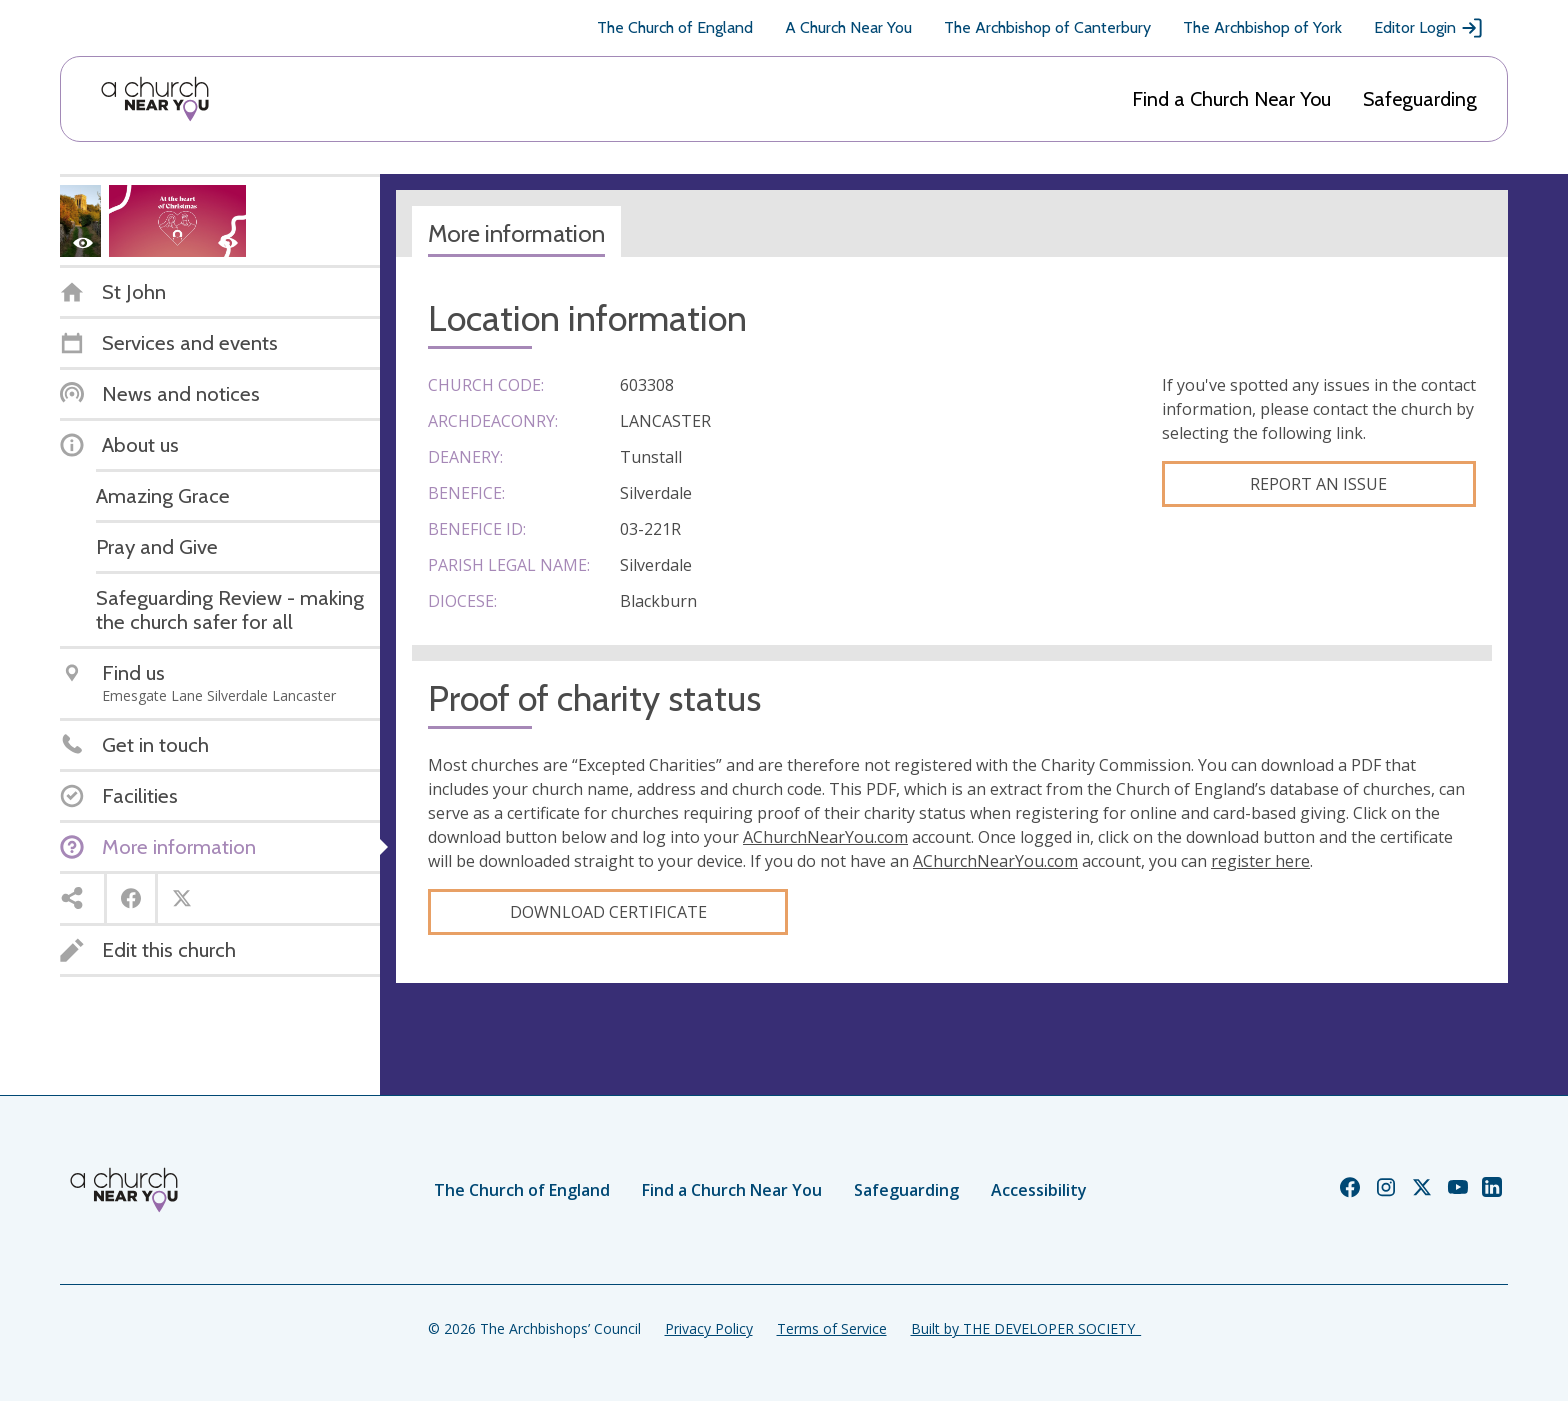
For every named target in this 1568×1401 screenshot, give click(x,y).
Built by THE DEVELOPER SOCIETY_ (1026, 1328)
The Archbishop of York (1262, 27)
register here (1260, 861)
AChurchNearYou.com (825, 837)
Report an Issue (1318, 484)
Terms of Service (832, 1328)
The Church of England (675, 27)
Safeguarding (1420, 99)
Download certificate (608, 912)
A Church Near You (848, 27)
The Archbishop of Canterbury (1047, 27)
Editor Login (1429, 28)
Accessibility (1039, 1190)
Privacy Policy (709, 1328)
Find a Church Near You (1231, 99)
